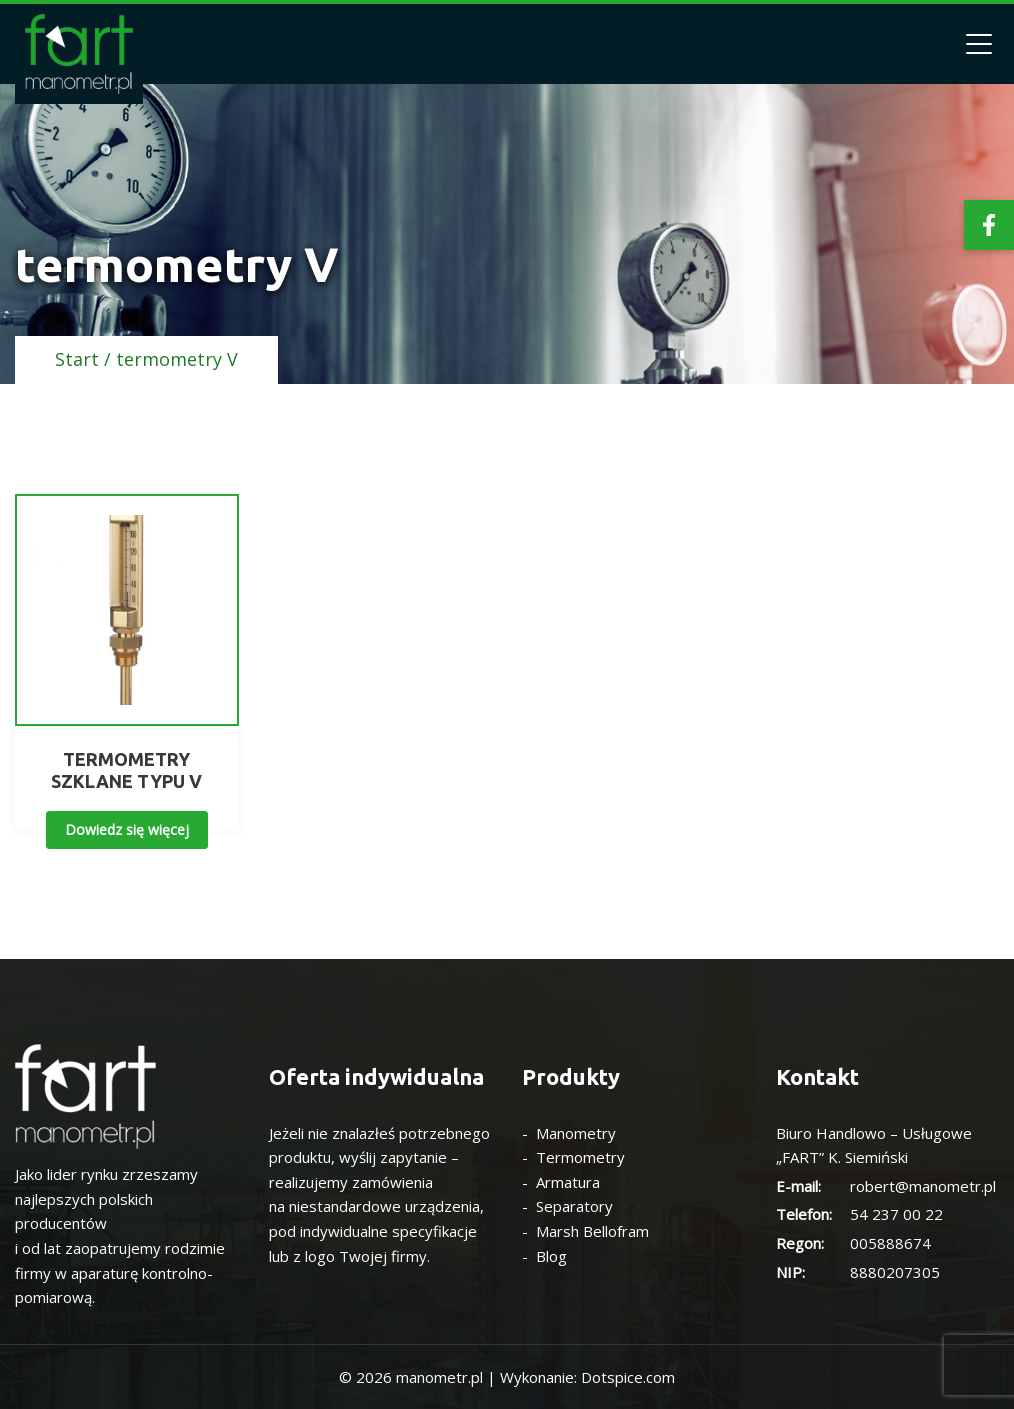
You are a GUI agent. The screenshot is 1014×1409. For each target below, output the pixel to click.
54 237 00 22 (896, 1214)
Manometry (576, 1133)
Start (77, 359)
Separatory (574, 1206)
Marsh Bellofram (592, 1231)
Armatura (568, 1182)
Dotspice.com (628, 1377)
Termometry (580, 1157)
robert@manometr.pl (923, 1186)
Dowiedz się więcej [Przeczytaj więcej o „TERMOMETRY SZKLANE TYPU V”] (127, 829)
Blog (551, 1256)
